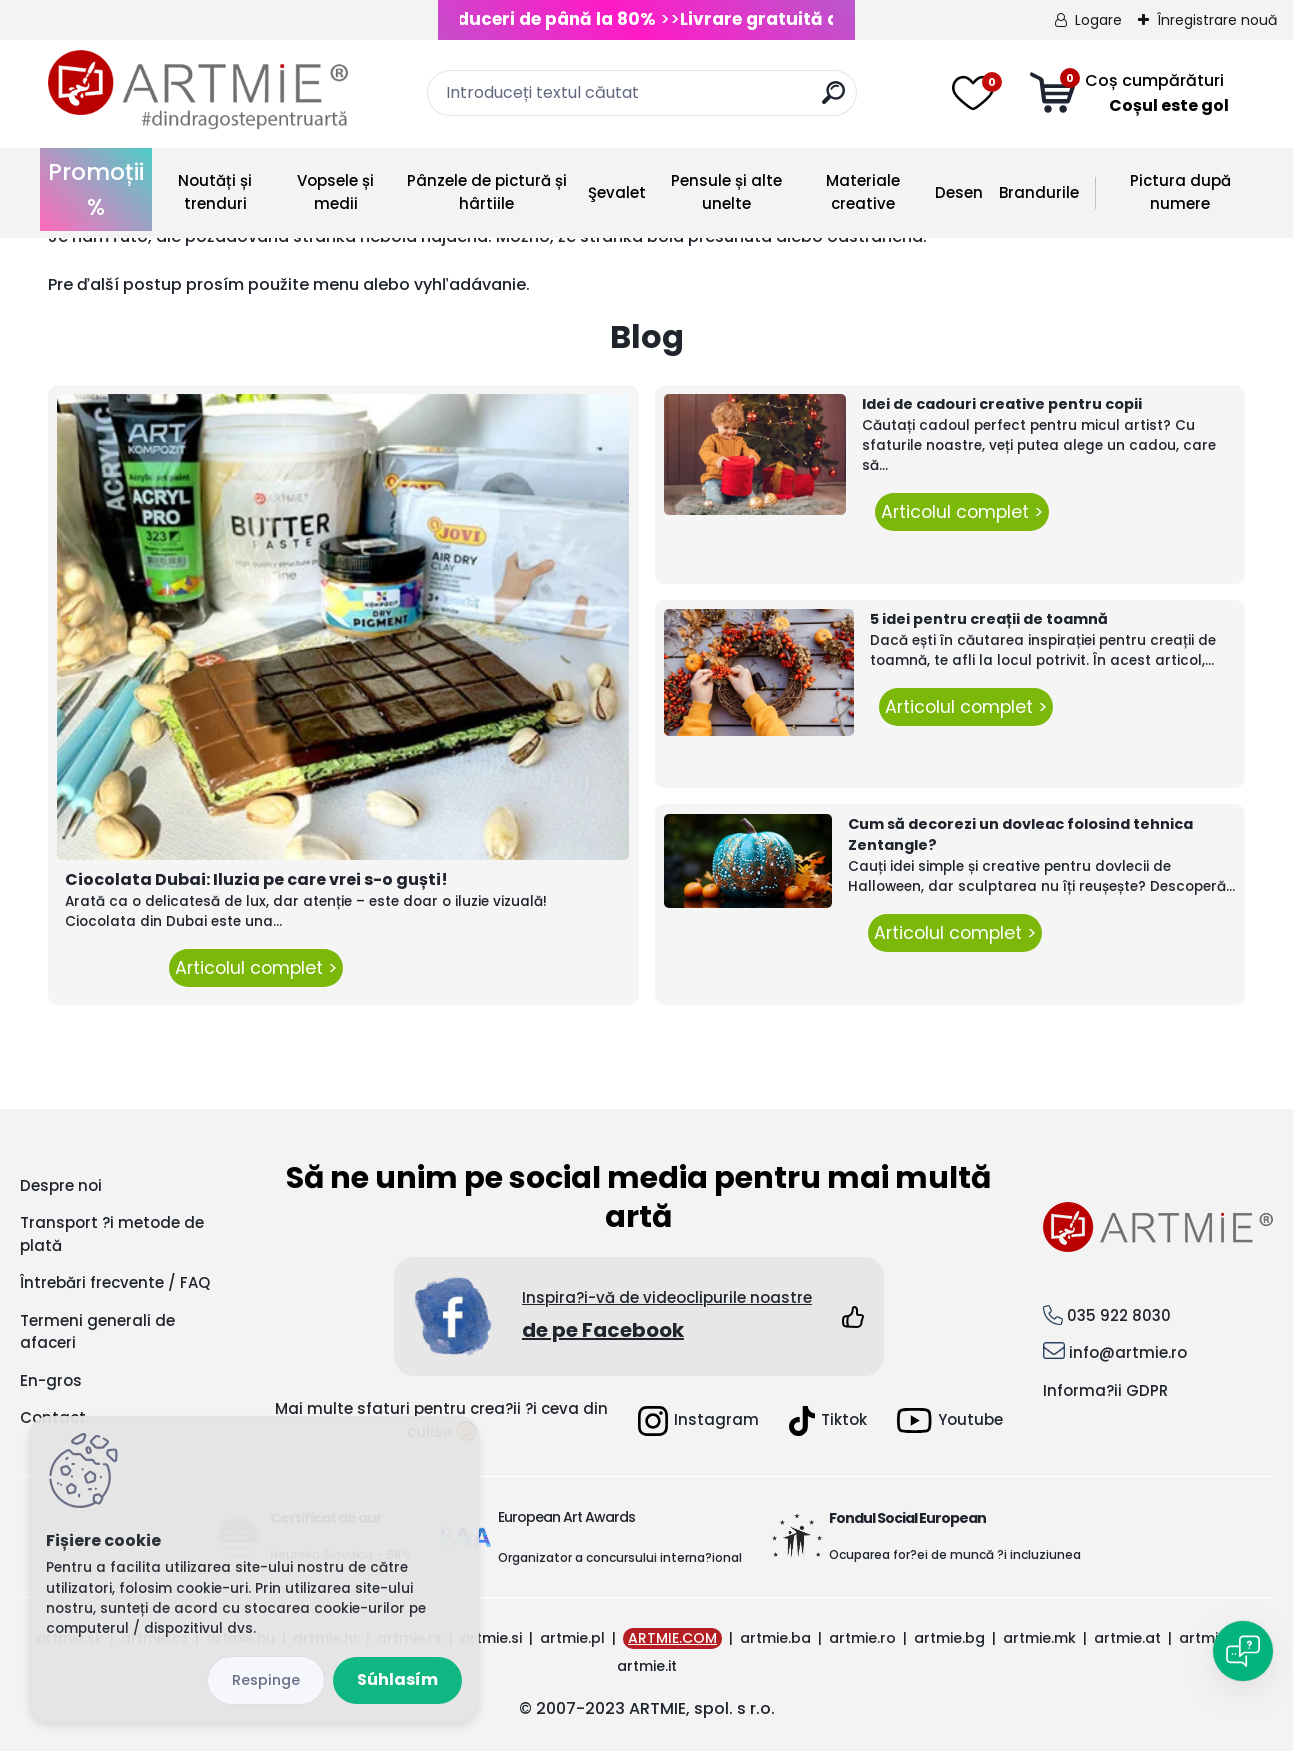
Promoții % (96, 189)
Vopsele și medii (335, 192)
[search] (833, 100)
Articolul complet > (256, 968)
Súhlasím (397, 1679)
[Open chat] (1243, 1651)
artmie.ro (862, 1638)
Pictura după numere (1180, 192)
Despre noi (61, 1185)
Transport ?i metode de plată (112, 1234)
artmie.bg (949, 1638)
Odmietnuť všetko (266, 1680)
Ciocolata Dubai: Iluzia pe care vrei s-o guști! (256, 879)
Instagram (698, 1421)
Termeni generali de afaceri (97, 1332)
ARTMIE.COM (672, 1638)
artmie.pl (572, 1638)
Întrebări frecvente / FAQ (115, 1282)
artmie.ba (775, 1638)
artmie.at (1127, 1638)
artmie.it (647, 1666)
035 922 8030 (1119, 1315)
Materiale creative (863, 192)
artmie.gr (1212, 1638)
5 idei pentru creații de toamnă (989, 619)
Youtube (950, 1420)
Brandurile (1039, 192)
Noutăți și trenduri (215, 192)
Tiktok (828, 1421)
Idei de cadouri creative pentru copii (1002, 404)
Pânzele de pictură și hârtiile (487, 192)
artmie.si (491, 1638)
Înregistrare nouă (1217, 20)
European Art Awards (566, 1517)
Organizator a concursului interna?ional (620, 1557)
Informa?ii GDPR (1105, 1390)
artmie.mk (1039, 1638)
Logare (1098, 20)
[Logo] (198, 90)
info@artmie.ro (1128, 1352)
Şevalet (617, 192)
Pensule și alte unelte (726, 192)
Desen (959, 192)
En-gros (51, 1380)
